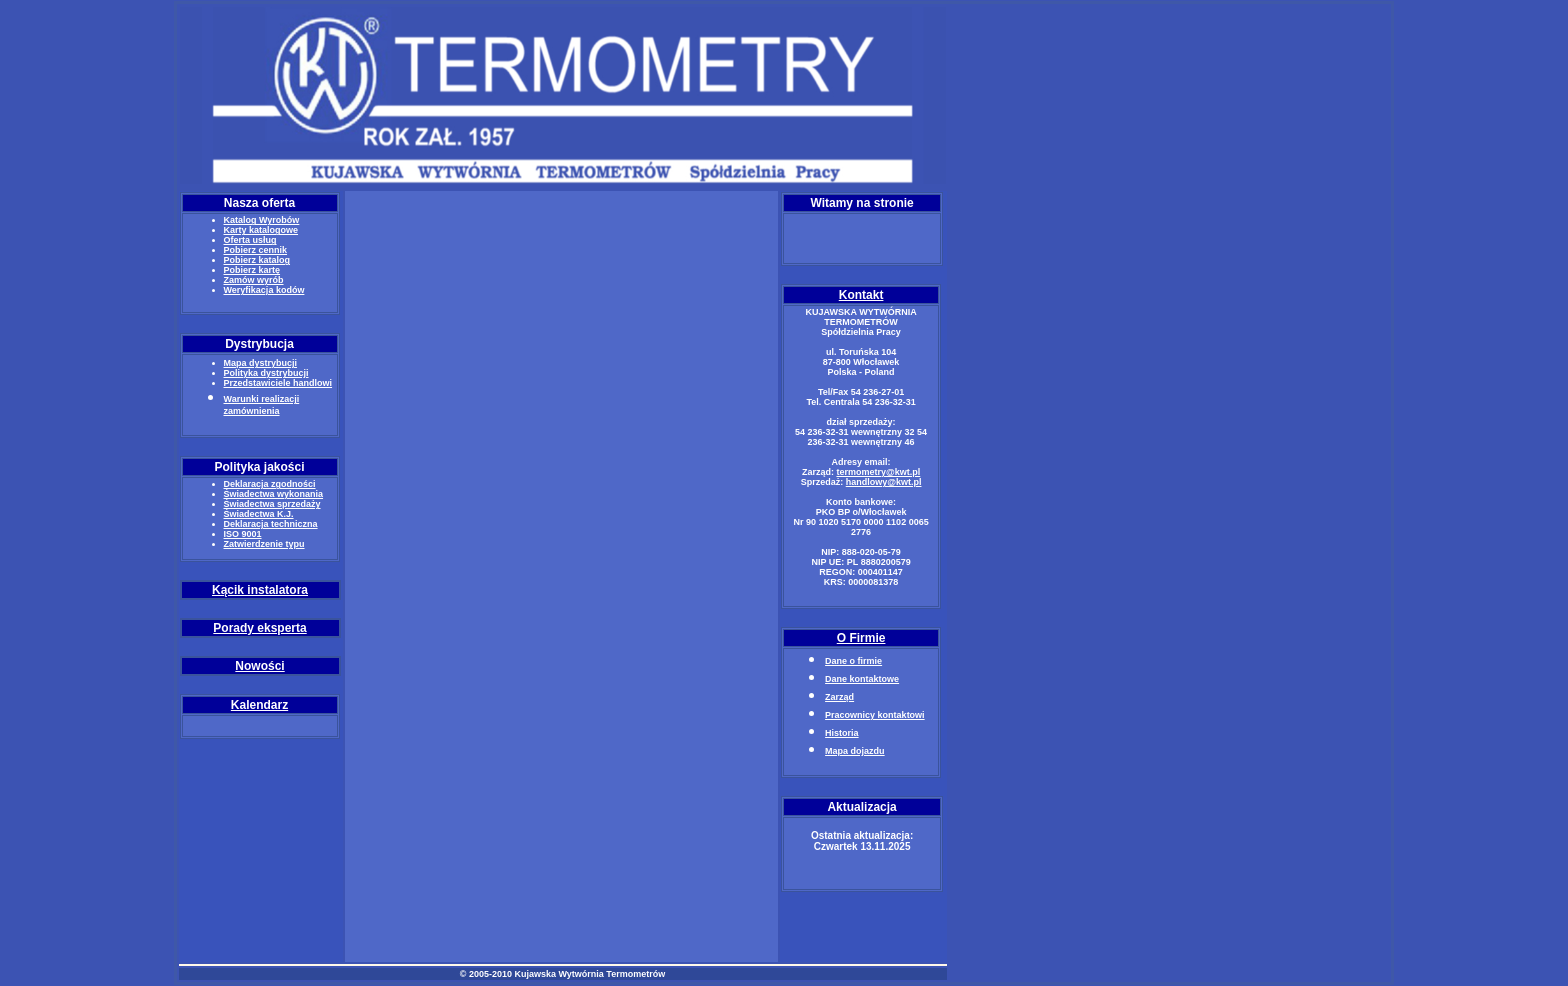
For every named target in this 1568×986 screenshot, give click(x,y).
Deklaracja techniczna (271, 524)
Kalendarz (259, 705)
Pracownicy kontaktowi (875, 715)
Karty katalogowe (261, 230)
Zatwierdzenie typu (264, 544)
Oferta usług (250, 240)
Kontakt (861, 295)
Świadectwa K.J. (259, 514)
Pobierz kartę (252, 270)
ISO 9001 (243, 534)
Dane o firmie (853, 661)
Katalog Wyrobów (262, 220)
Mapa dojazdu (855, 751)
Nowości (259, 666)
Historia (842, 733)
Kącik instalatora (260, 590)
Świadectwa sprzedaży (272, 504)
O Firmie (861, 638)
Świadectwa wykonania (274, 494)
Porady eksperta (259, 628)
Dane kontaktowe (862, 679)
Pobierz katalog (257, 260)
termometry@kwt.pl (878, 472)
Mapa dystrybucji (261, 363)
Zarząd (839, 697)
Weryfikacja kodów (264, 290)
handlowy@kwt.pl (884, 482)
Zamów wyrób (254, 280)
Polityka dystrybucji (266, 373)
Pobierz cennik (256, 250)
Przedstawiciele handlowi (278, 383)
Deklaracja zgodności (270, 484)
